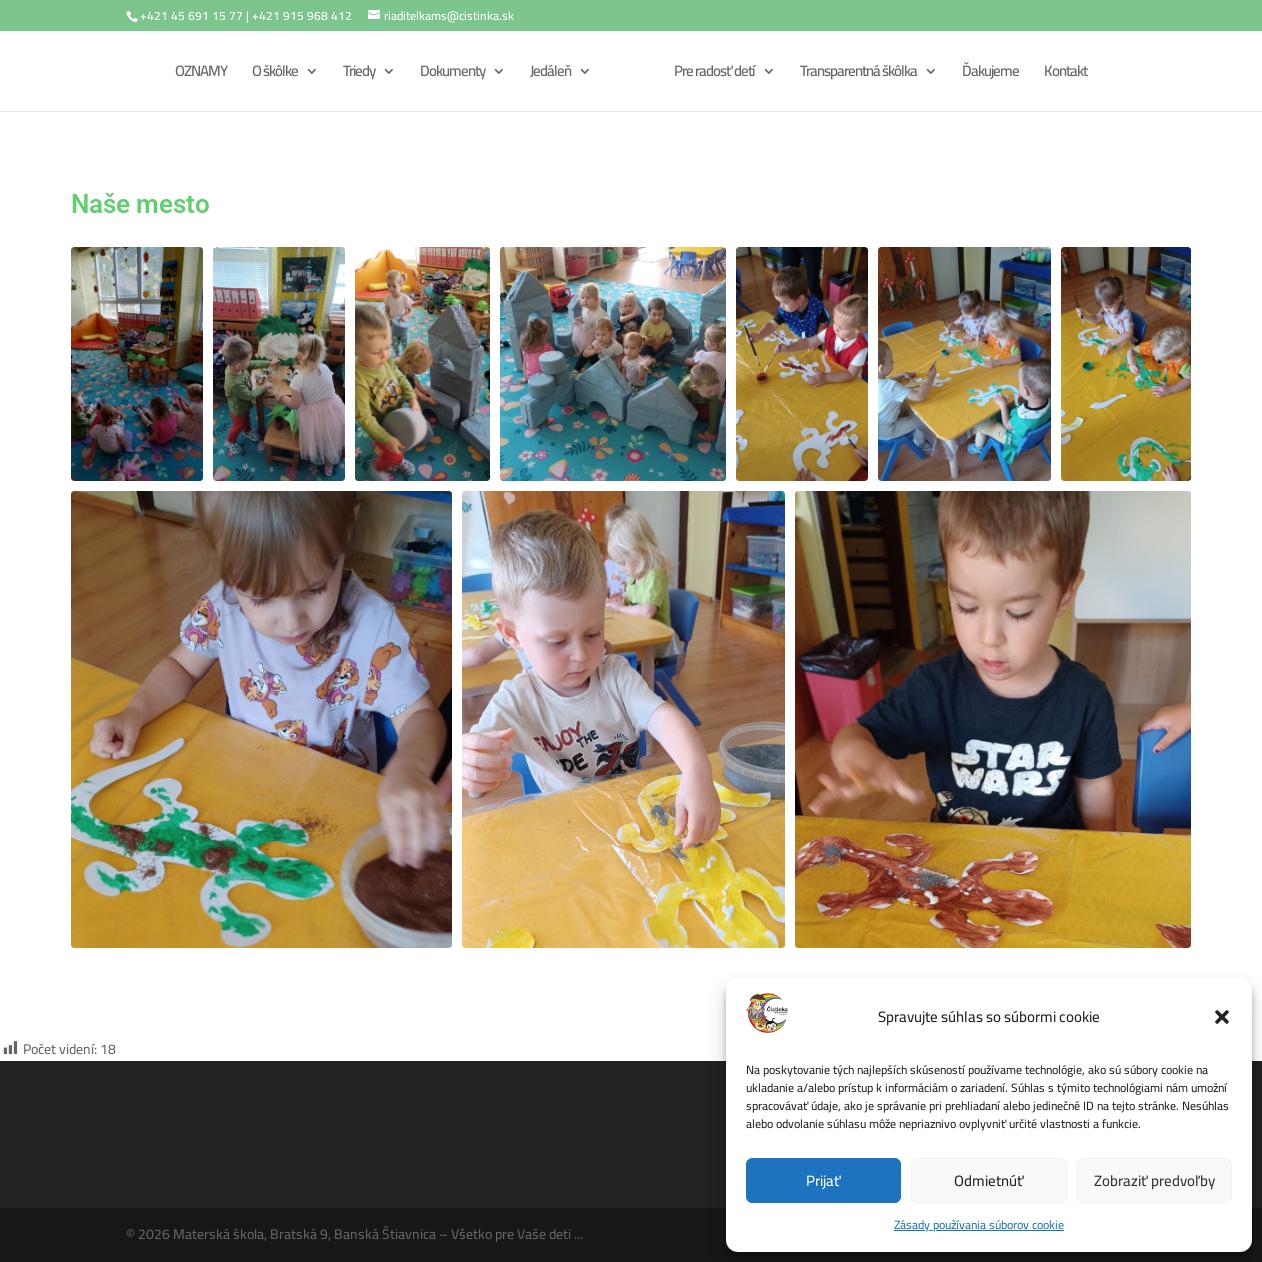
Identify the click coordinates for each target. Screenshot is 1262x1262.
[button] (1222, 1017)
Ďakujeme (990, 74)
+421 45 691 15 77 (191, 15)
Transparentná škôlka (858, 74)
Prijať (823, 1180)
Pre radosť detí (714, 74)
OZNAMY (201, 74)
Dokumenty (452, 74)
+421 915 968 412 (302, 15)
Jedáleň (550, 74)
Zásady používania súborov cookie (979, 1224)
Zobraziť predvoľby (1154, 1180)
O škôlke (275, 74)
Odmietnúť (989, 1180)
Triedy (359, 74)
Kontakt (1065, 74)
